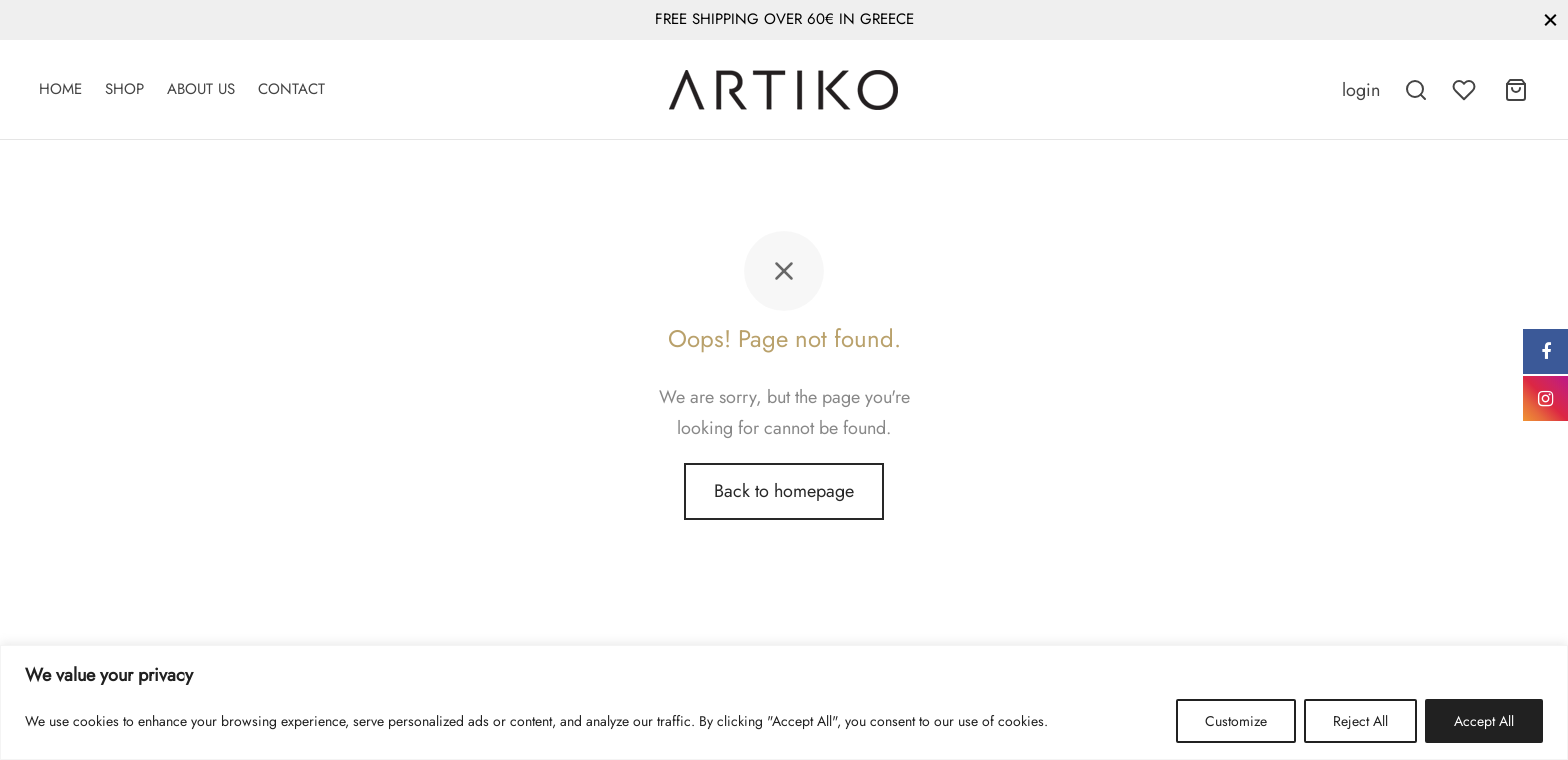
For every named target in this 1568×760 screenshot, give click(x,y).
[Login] (1361, 90)
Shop (124, 89)
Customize (1236, 721)
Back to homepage (784, 491)
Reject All (1360, 721)
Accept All (1484, 721)
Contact (291, 89)
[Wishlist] (1466, 90)
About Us (201, 89)
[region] (784, 702)
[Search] (1416, 90)
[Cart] (1516, 90)
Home (60, 89)
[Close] (1550, 19)
